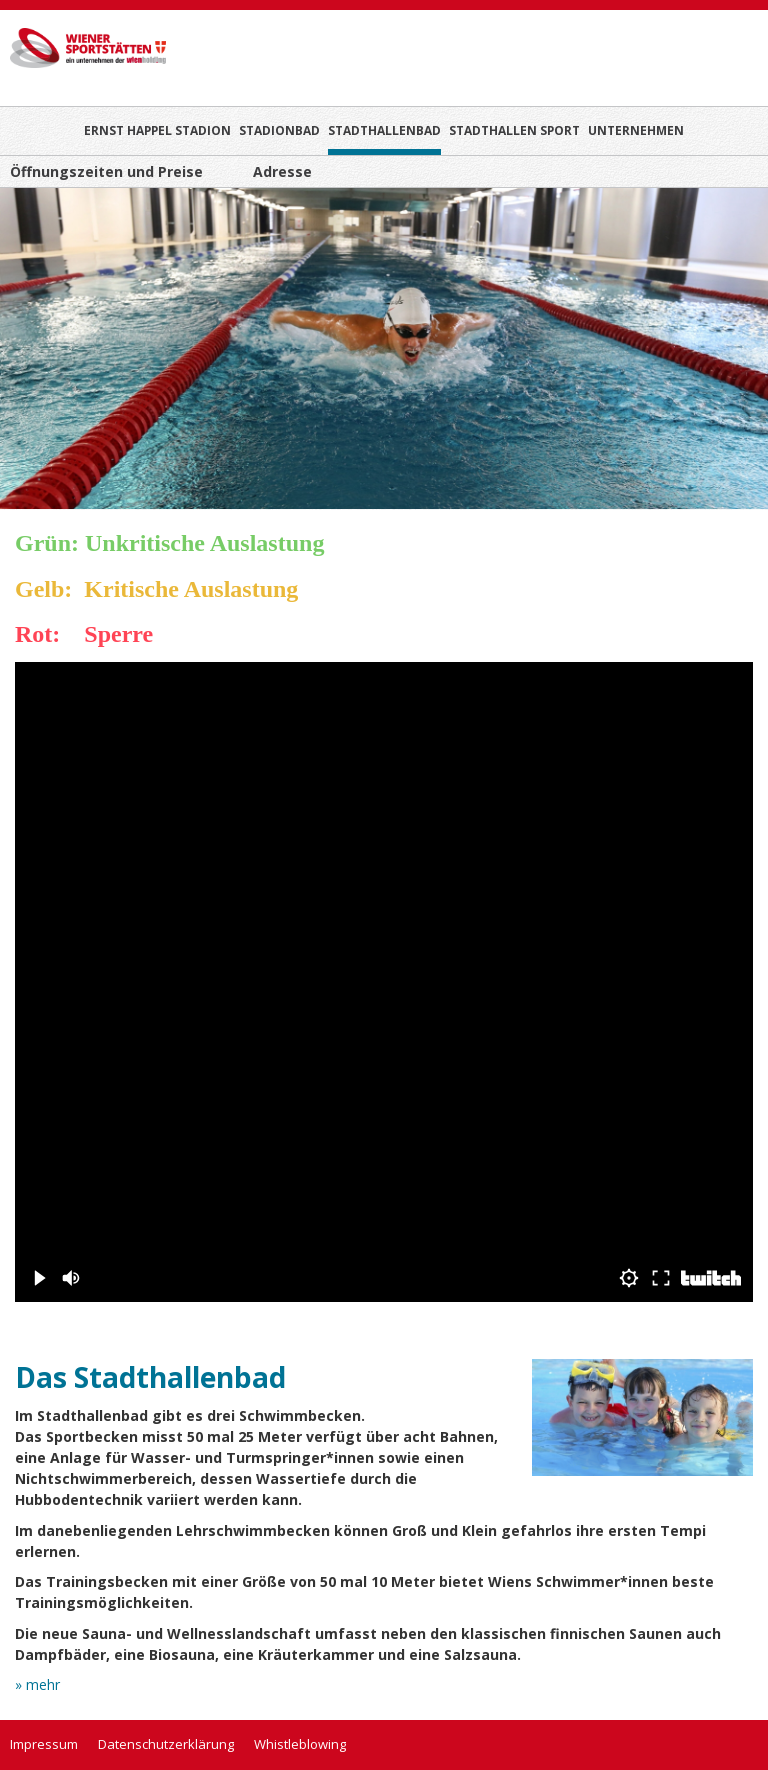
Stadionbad (279, 130)
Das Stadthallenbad (150, 1377)
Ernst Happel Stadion (157, 130)
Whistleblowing (300, 1744)
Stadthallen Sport (514, 130)
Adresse (282, 171)
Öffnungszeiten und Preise (106, 171)
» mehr (37, 1688)
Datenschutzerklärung (166, 1744)
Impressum (44, 1744)
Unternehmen (636, 130)
